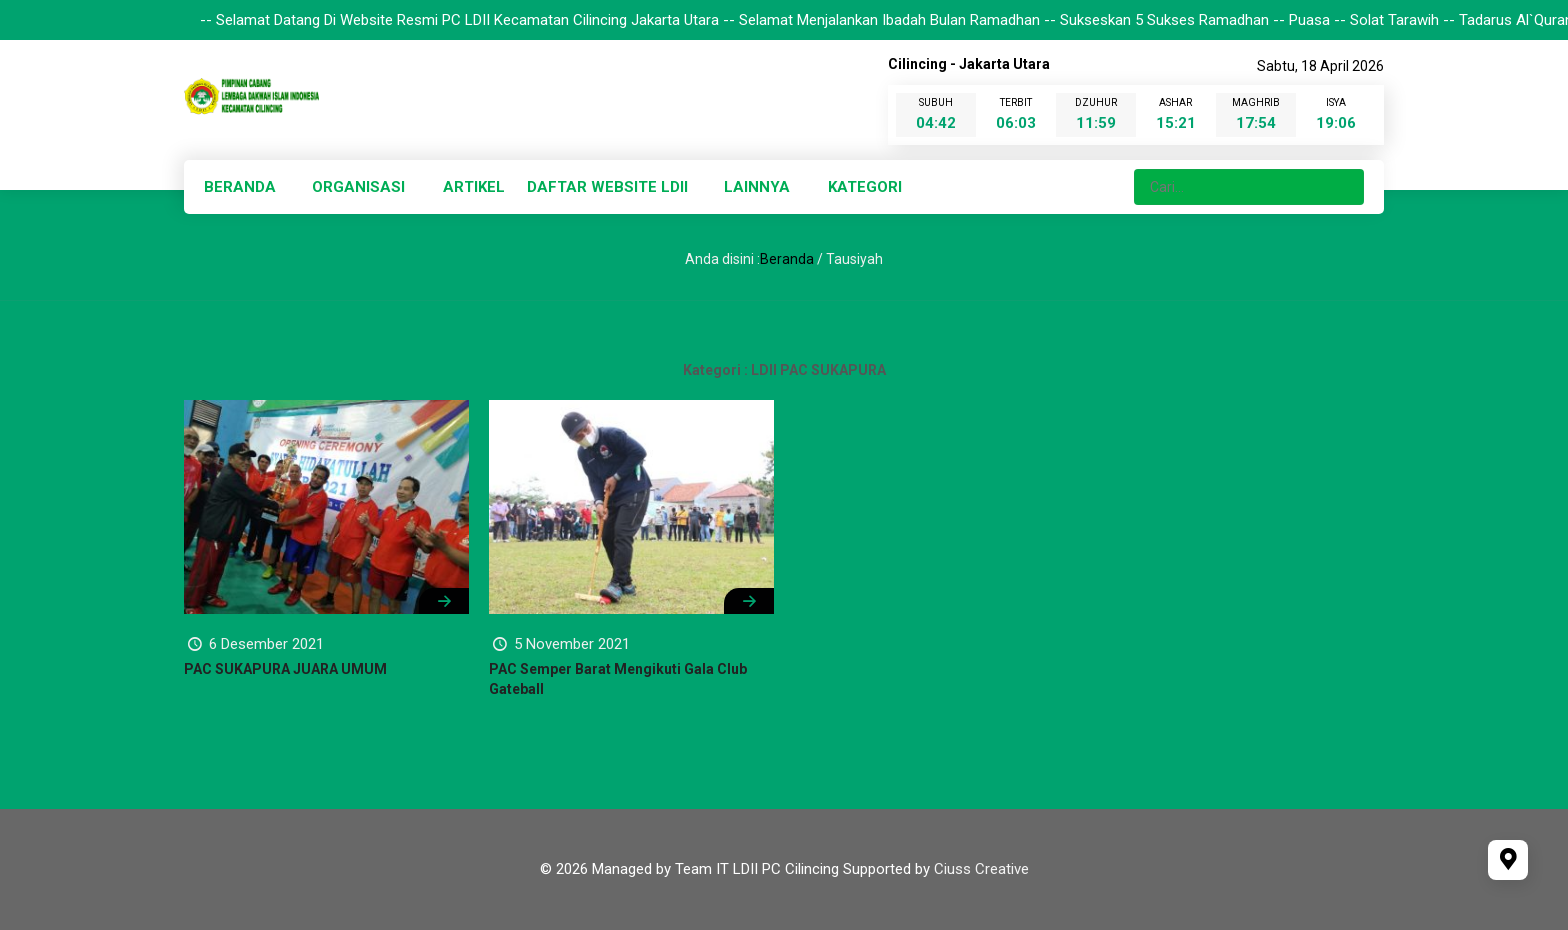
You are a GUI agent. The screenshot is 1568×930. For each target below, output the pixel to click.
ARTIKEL (474, 187)
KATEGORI (865, 187)
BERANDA (240, 187)
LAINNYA (757, 187)
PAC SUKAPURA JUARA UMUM (285, 669)
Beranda (787, 259)
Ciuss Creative (981, 869)
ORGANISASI (358, 187)
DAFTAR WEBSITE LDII (607, 187)
